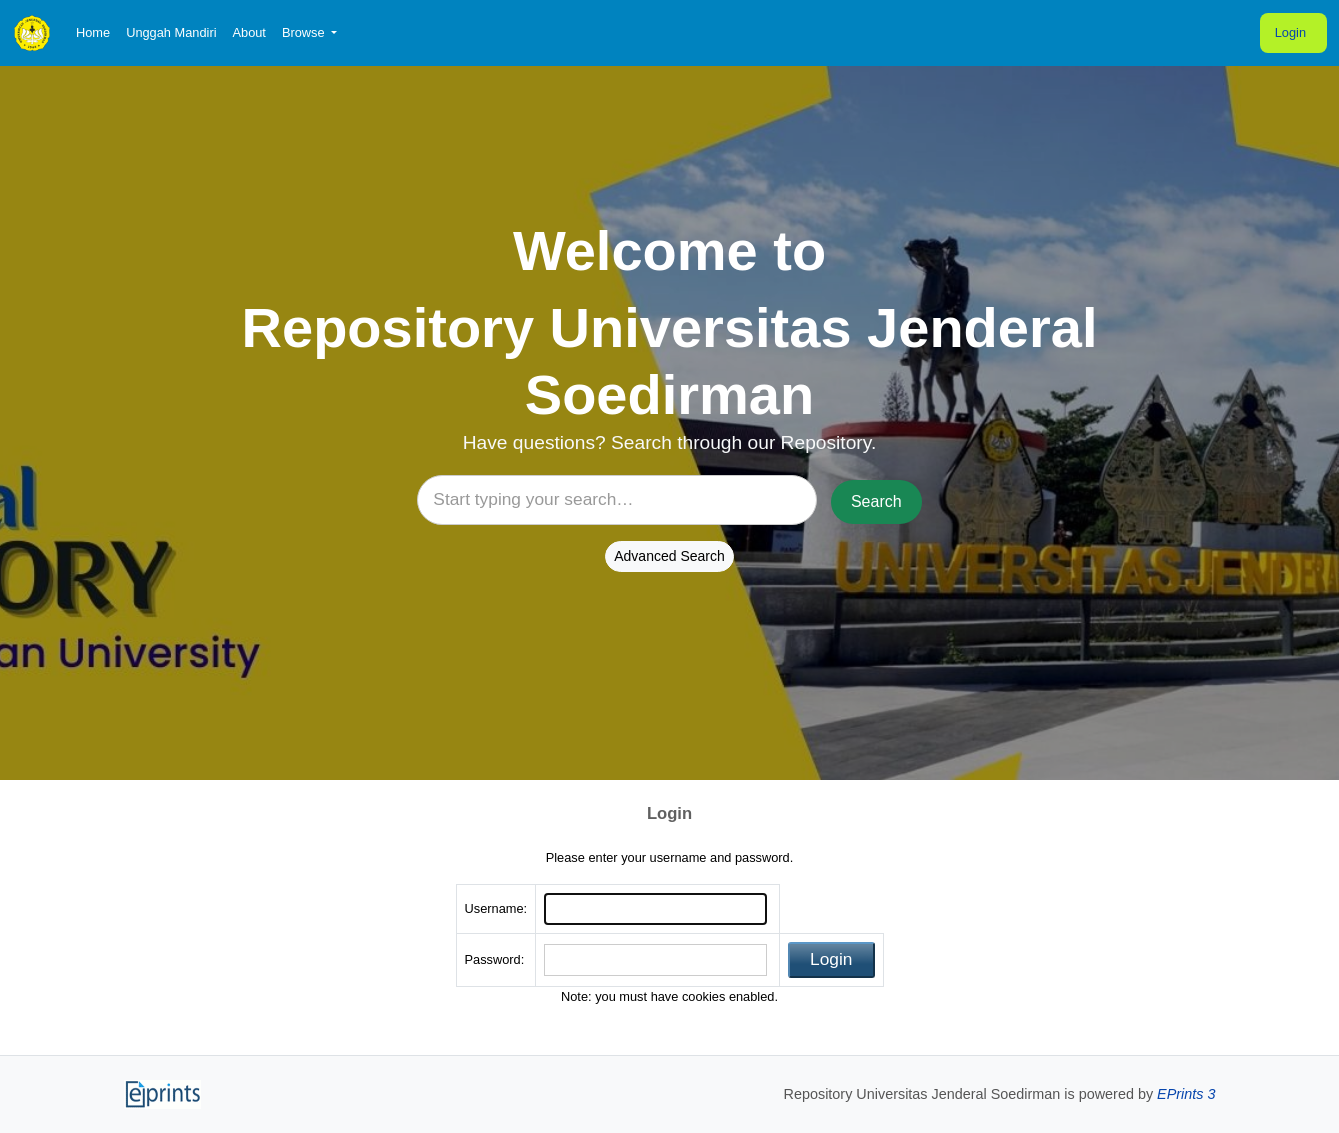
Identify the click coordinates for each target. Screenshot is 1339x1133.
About (248, 32)
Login (1290, 32)
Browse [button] (305, 32)
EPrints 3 (1186, 1094)
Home (93, 32)
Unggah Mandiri (171, 32)
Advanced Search (669, 556)
